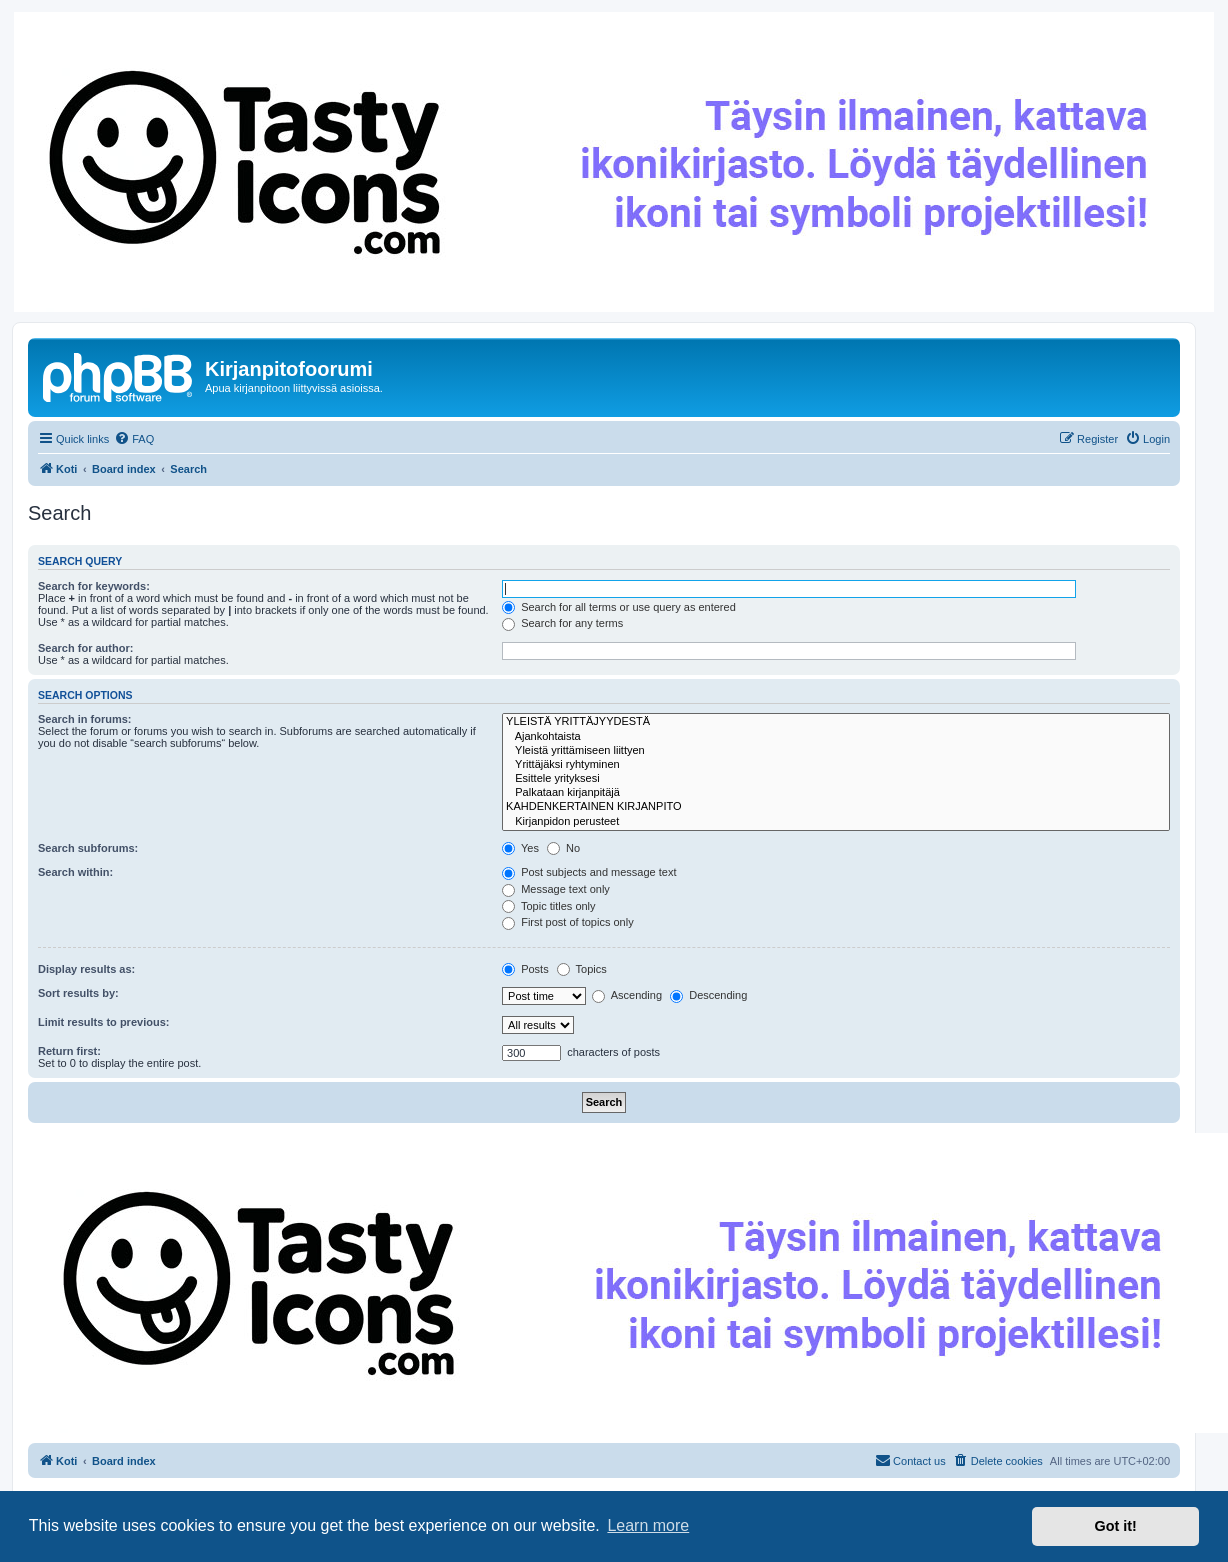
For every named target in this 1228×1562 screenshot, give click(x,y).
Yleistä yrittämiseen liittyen (836, 751)
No (563, 848)
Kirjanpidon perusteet (836, 822)
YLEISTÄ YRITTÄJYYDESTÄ (836, 722)
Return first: (69, 1051)
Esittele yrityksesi (836, 779)
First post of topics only (568, 922)
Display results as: (86, 969)
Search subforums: (88, 848)
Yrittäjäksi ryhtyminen (836, 765)
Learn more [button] (648, 1525)
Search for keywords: (94, 586)
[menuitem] (134, 439)
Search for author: (85, 648)
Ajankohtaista (836, 737)
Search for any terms (562, 623)
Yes (520, 848)
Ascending (627, 995)
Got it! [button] (1116, 1526)
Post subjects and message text (589, 872)
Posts (525, 969)
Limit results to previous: (103, 1022)
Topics (582, 969)
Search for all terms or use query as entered (619, 607)
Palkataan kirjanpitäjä (836, 793)
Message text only (556, 889)
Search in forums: (85, 719)
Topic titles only (548, 906)
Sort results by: (78, 993)
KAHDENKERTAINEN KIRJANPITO (836, 807)
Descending (708, 995)
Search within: (75, 872)
